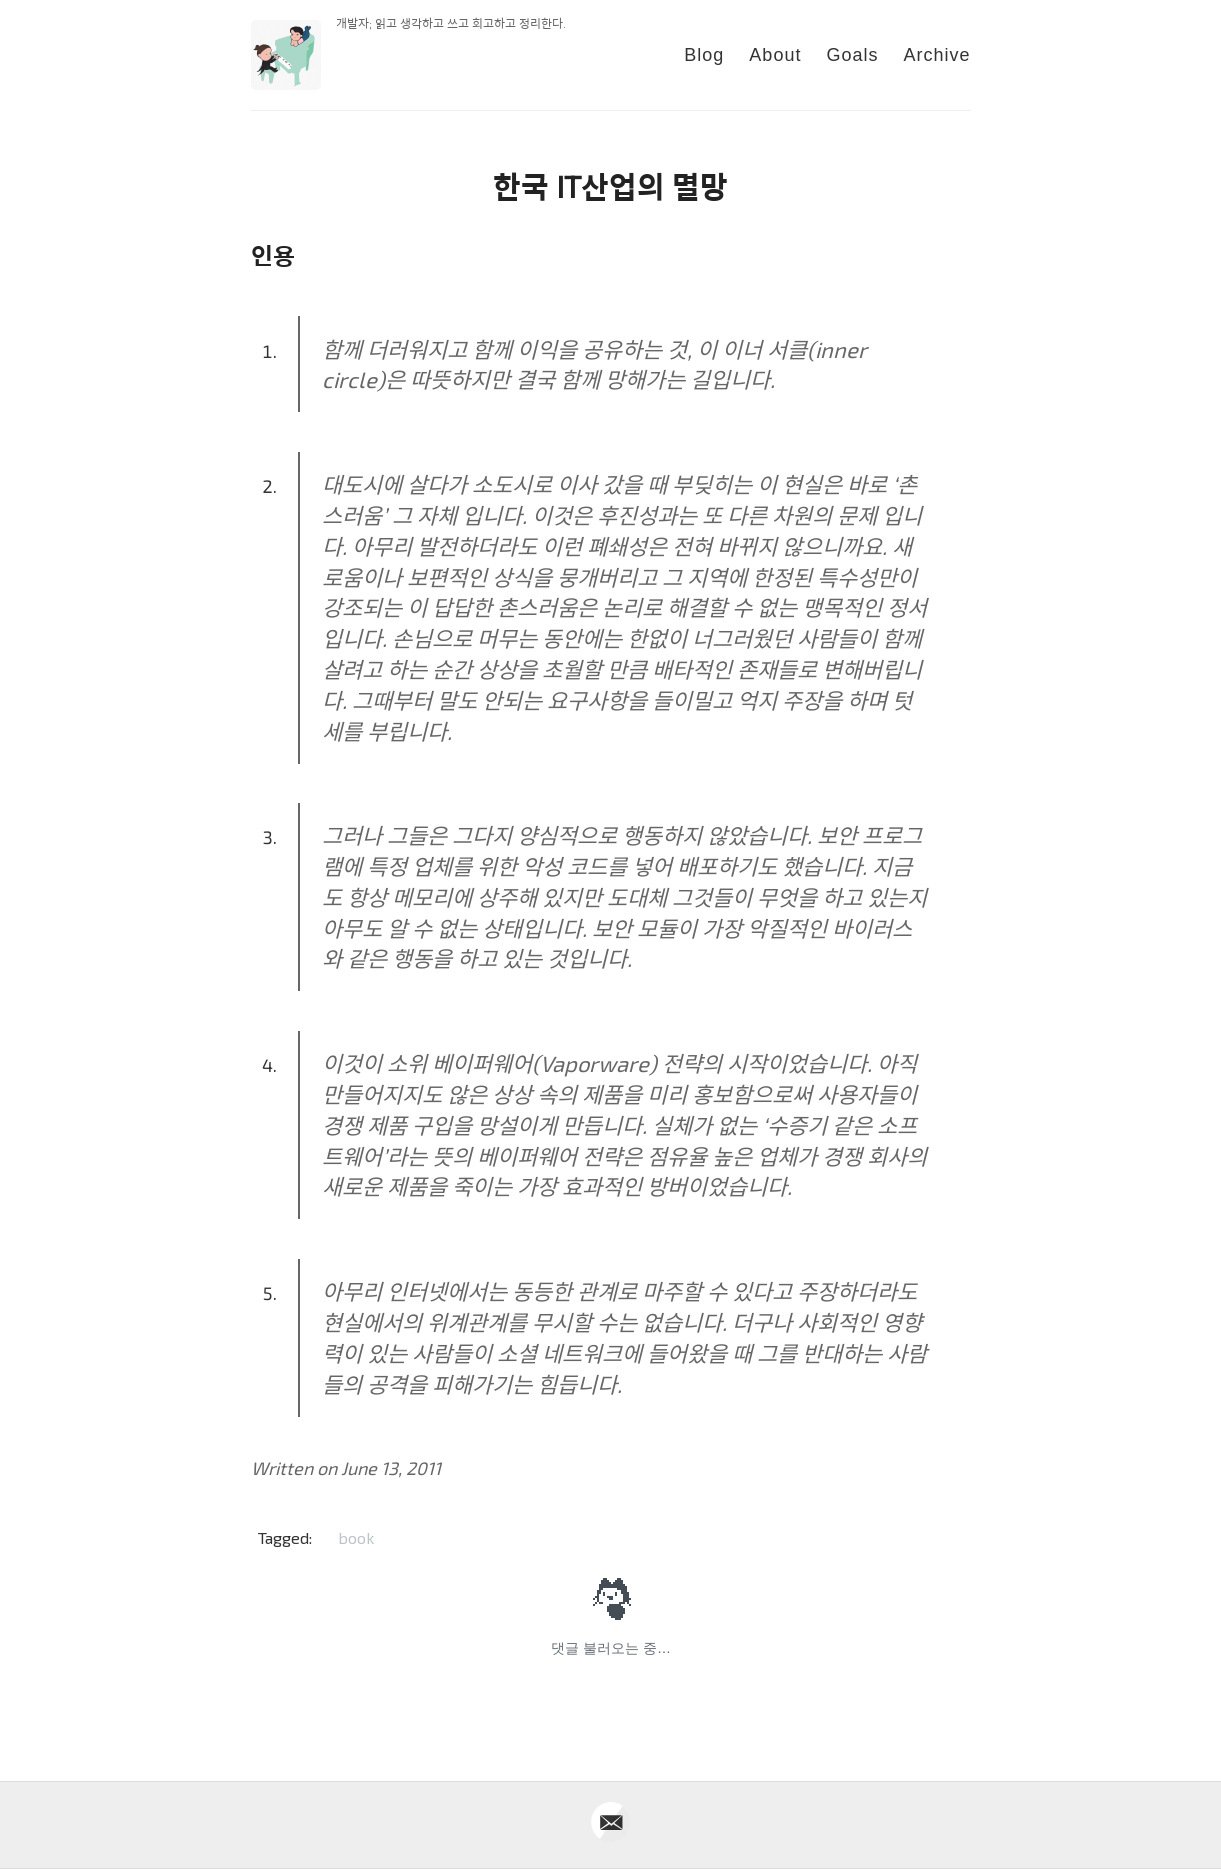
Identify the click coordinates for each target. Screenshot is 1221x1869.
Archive (936, 55)
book (356, 1537)
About (775, 55)
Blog (704, 55)
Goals (852, 55)
